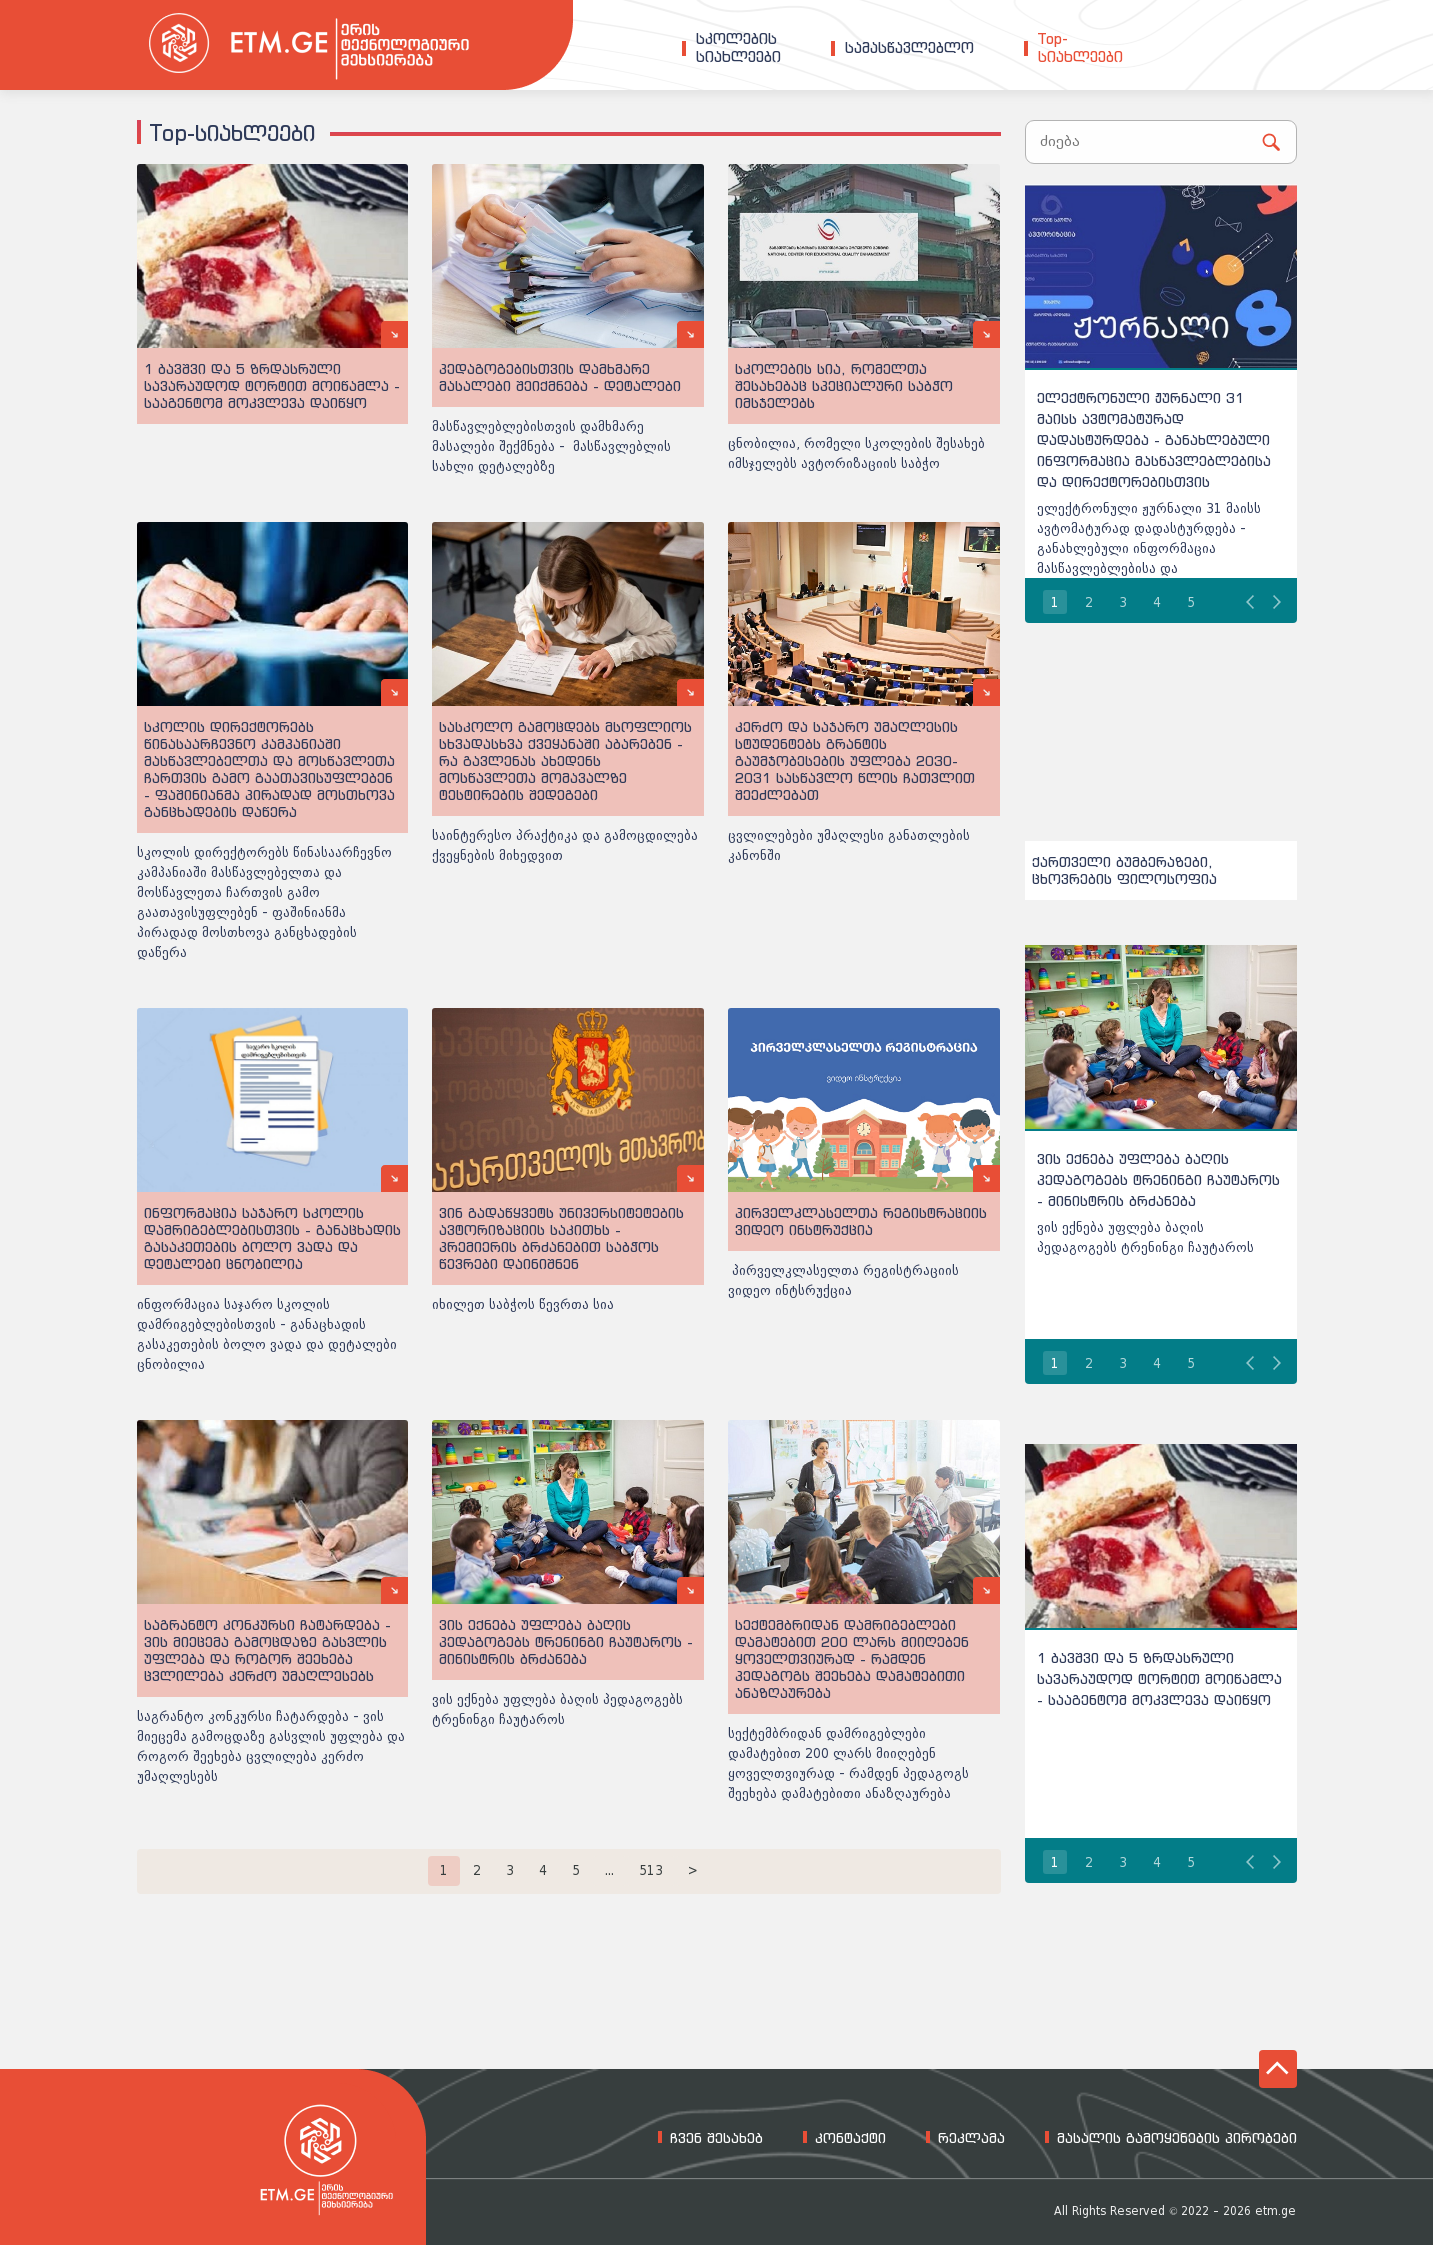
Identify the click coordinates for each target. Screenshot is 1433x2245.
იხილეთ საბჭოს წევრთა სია (523, 1304)
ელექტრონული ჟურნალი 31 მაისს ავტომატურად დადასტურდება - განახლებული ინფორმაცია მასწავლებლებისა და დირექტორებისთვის (1154, 439)
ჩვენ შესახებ (716, 2138)
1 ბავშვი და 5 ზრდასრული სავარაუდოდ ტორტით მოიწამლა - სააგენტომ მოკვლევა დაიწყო (1159, 1678)
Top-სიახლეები (1080, 48)
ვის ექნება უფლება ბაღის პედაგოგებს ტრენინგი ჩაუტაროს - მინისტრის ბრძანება (1158, 1179)
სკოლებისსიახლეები (738, 48)
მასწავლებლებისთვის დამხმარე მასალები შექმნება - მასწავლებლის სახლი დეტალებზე (551, 446)
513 (651, 1870)
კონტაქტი (850, 2138)
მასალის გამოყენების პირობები (1177, 2138)
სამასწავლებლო (909, 48)
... (609, 1870)
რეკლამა (971, 2138)
